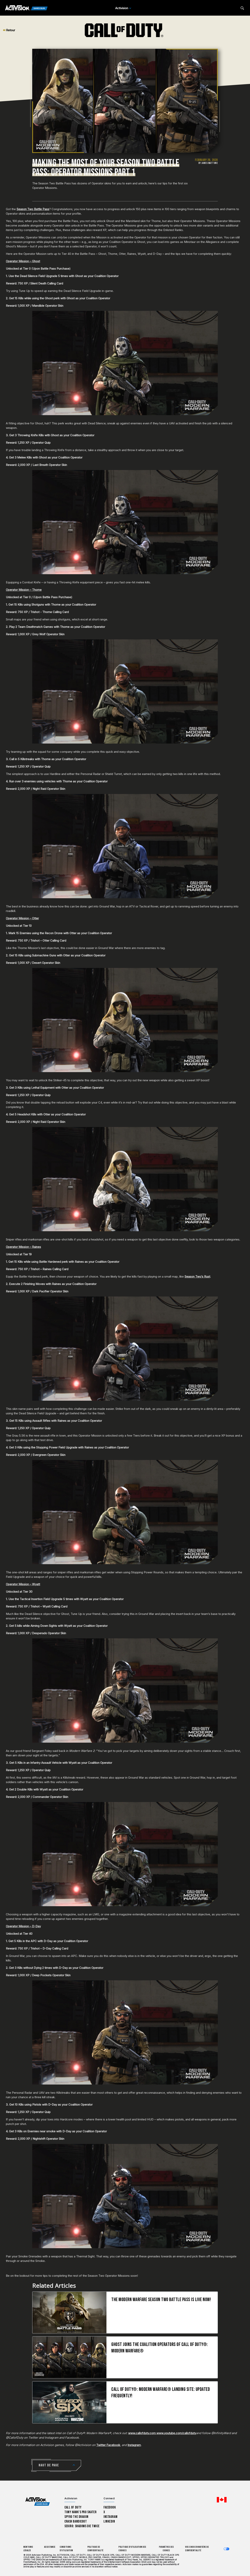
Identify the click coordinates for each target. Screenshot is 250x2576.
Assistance (49, 2547)
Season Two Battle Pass (33, 209)
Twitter (101, 2445)
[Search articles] (242, 8)
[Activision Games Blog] (26, 8)
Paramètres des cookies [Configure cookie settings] (166, 2549)
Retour (9, 30)
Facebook (113, 2445)
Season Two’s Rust (197, 1276)
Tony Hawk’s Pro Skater (80, 2512)
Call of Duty (73, 2507)
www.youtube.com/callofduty (176, 2433)
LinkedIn (109, 2521)
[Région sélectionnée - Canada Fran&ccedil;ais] (222, 2499)
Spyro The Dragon (76, 2517)
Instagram (134, 2445)
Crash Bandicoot (75, 2521)
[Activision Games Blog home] (37, 2501)
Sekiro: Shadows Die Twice (81, 2526)
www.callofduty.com (142, 2433)
